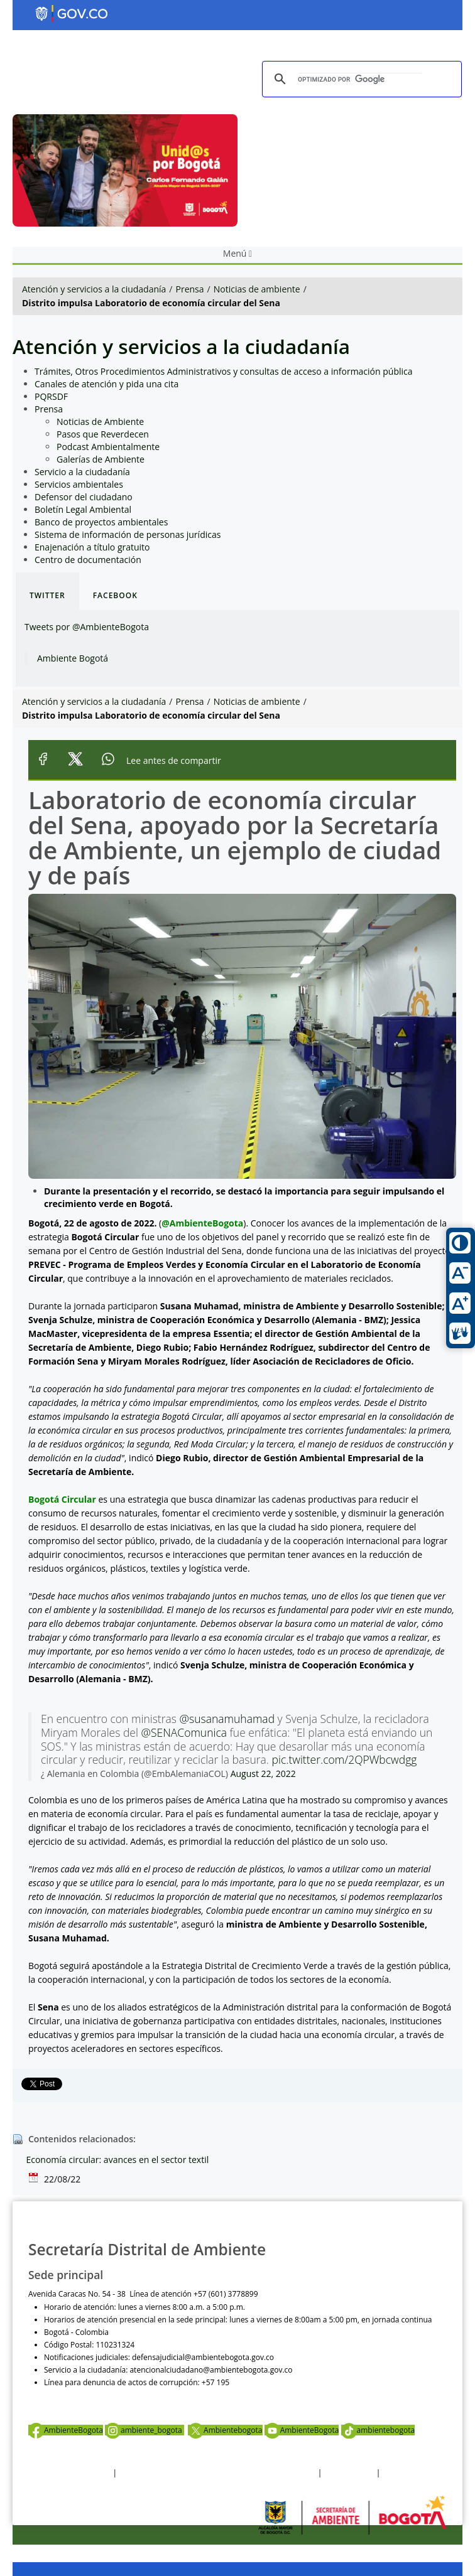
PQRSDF (51, 396)
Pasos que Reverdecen (103, 434)
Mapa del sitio (406, 2472)
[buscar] (360, 79)
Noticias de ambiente (257, 289)
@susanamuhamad (227, 1718)
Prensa (190, 289)
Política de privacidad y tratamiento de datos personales (217, 2472)
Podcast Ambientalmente (108, 447)
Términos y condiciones (69, 2472)
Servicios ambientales (79, 484)
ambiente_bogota (144, 2430)
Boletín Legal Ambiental (83, 509)
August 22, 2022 (263, 1773)
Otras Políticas (349, 2472)
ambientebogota (378, 2430)
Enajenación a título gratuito (92, 547)
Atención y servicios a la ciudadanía (94, 289)
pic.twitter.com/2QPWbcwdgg (344, 1759)
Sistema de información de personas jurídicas (128, 534)
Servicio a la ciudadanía (82, 472)
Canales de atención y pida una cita (106, 384)
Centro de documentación (88, 560)
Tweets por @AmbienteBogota (87, 627)
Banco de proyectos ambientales (101, 522)
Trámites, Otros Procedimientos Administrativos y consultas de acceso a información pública (224, 371)
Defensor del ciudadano (84, 497)
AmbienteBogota (65, 2430)
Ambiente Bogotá (72, 658)
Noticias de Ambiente (100, 421)
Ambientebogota (225, 2430)
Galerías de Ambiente (101, 459)
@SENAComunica (184, 1732)
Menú (237, 253)
